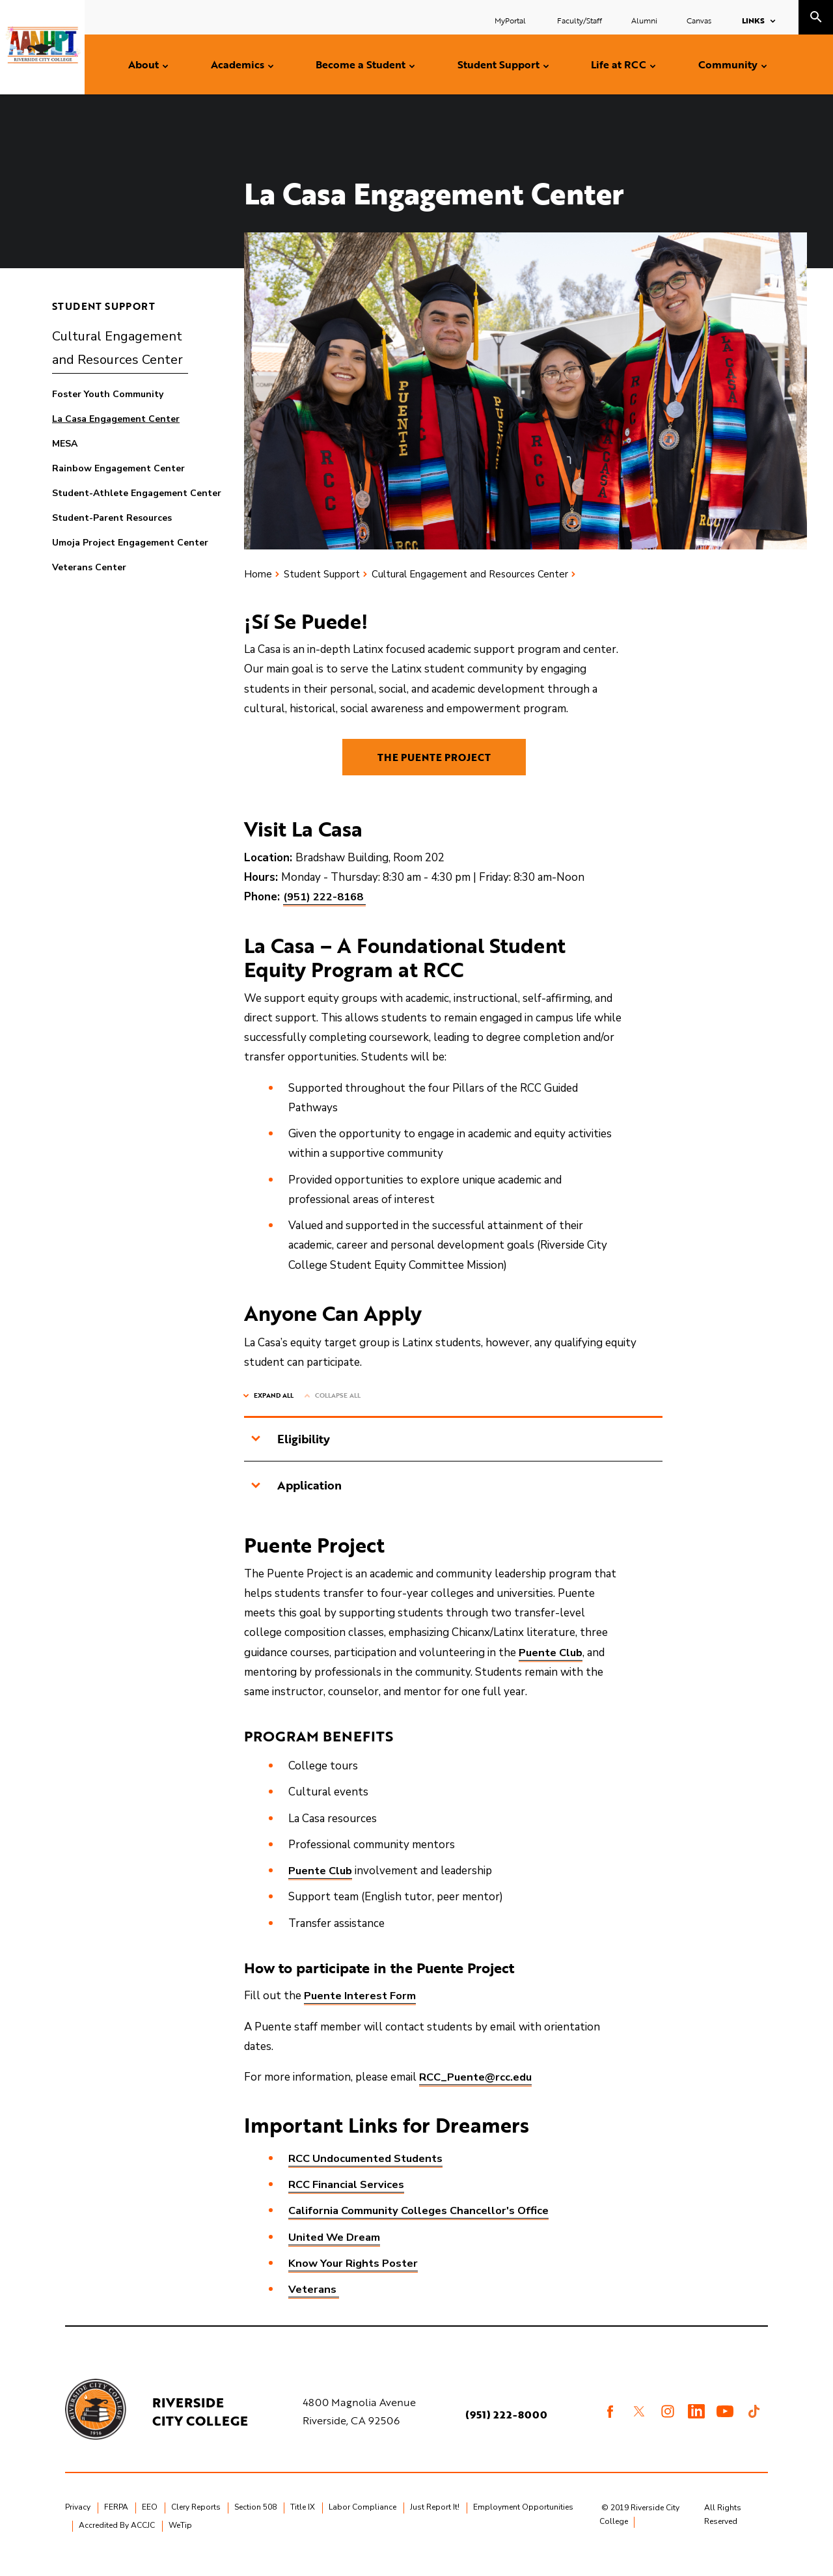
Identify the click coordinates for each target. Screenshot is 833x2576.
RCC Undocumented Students (366, 2174)
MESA (64, 443)
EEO (149, 2522)
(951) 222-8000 (508, 2430)
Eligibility (290, 1453)
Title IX (302, 2522)
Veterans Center (89, 567)
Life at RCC (618, 64)
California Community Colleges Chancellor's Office (421, 2226)
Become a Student (360, 64)
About (143, 64)
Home (258, 574)
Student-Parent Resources (112, 518)
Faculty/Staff (579, 20)
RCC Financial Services (348, 2200)
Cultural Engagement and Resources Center (117, 347)
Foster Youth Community (107, 394)
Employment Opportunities (523, 2522)
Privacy (77, 2522)
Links (753, 20)
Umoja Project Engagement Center (130, 542)
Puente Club (551, 1667)
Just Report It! (434, 2522)
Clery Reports (196, 2522)
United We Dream (335, 2252)
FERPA (116, 2522)
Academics (237, 64)
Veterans (314, 2304)
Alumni (644, 20)
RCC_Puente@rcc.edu (476, 2092)
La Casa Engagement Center (116, 419)
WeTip (180, 2541)
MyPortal (511, 20)
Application (296, 1500)
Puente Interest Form (361, 2011)
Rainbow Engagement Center (118, 468)
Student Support (498, 64)
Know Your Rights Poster (354, 2278)
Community (728, 64)
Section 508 (255, 2522)
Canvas (699, 20)
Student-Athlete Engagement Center (136, 493)
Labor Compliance (362, 2522)
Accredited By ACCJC (117, 2541)
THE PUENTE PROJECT (434, 764)
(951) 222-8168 (325, 911)
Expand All (274, 1411)
